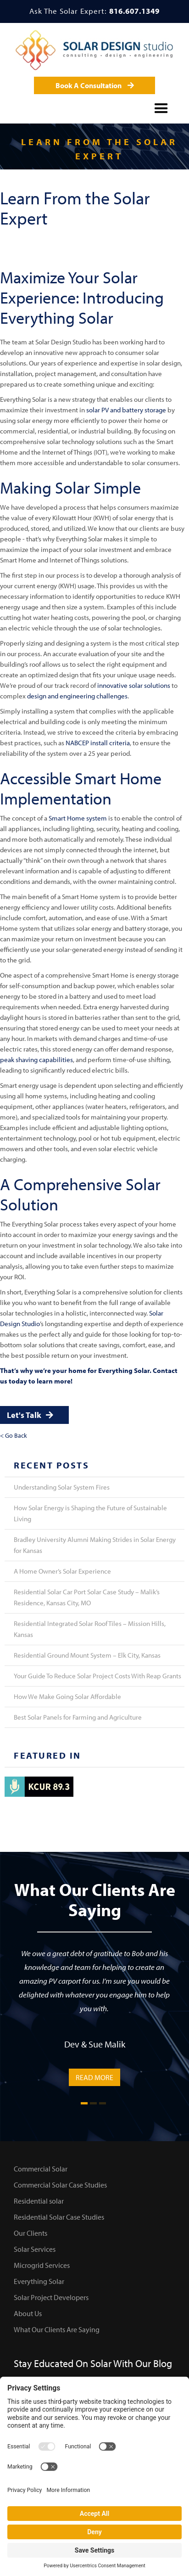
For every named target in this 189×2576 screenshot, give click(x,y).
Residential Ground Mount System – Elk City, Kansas (87, 1655)
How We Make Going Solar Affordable (67, 1696)
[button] (161, 106)
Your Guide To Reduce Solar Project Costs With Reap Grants (97, 1675)
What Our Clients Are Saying (57, 2329)
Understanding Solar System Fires (62, 1487)
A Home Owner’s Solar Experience (62, 1571)
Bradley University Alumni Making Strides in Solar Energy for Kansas (95, 1545)
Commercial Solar (40, 2168)
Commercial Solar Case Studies (60, 2184)
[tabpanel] (94, 2016)
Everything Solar (39, 2281)
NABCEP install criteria (98, 742)
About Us (28, 2313)
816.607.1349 (134, 11)
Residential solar (39, 2200)
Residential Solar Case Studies (59, 2217)
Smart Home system (78, 818)
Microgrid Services (42, 2265)
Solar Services (35, 2249)
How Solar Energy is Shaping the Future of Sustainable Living (90, 1513)
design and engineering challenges (77, 696)
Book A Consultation (95, 85)
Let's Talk (30, 1415)
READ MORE (94, 2077)
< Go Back (13, 1435)
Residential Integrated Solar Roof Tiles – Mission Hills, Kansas (90, 1629)
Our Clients (30, 2233)
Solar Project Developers (51, 2297)
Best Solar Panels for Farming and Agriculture (78, 1717)
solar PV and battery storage (126, 409)
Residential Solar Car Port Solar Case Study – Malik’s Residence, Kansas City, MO (87, 1597)
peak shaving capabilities (36, 1059)
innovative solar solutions (133, 685)
